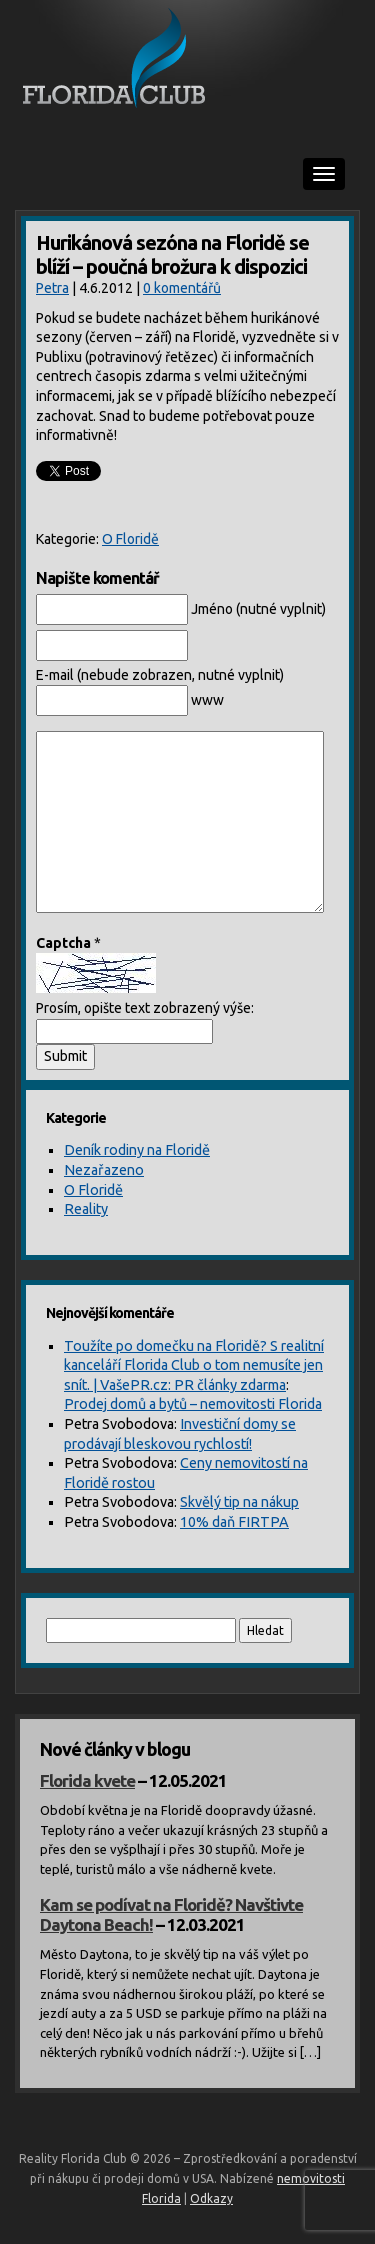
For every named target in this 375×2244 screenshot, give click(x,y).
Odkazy (211, 2198)
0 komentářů (182, 288)
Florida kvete (87, 1780)
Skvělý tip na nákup (239, 1502)
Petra (52, 288)
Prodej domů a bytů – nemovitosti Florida (193, 1404)
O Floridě (130, 539)
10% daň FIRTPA (234, 1522)
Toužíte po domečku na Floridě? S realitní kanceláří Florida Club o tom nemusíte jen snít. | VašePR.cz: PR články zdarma (194, 1365)
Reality (86, 1209)
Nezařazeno (104, 1170)
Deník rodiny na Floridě (137, 1150)
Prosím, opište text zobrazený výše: (145, 1008)
